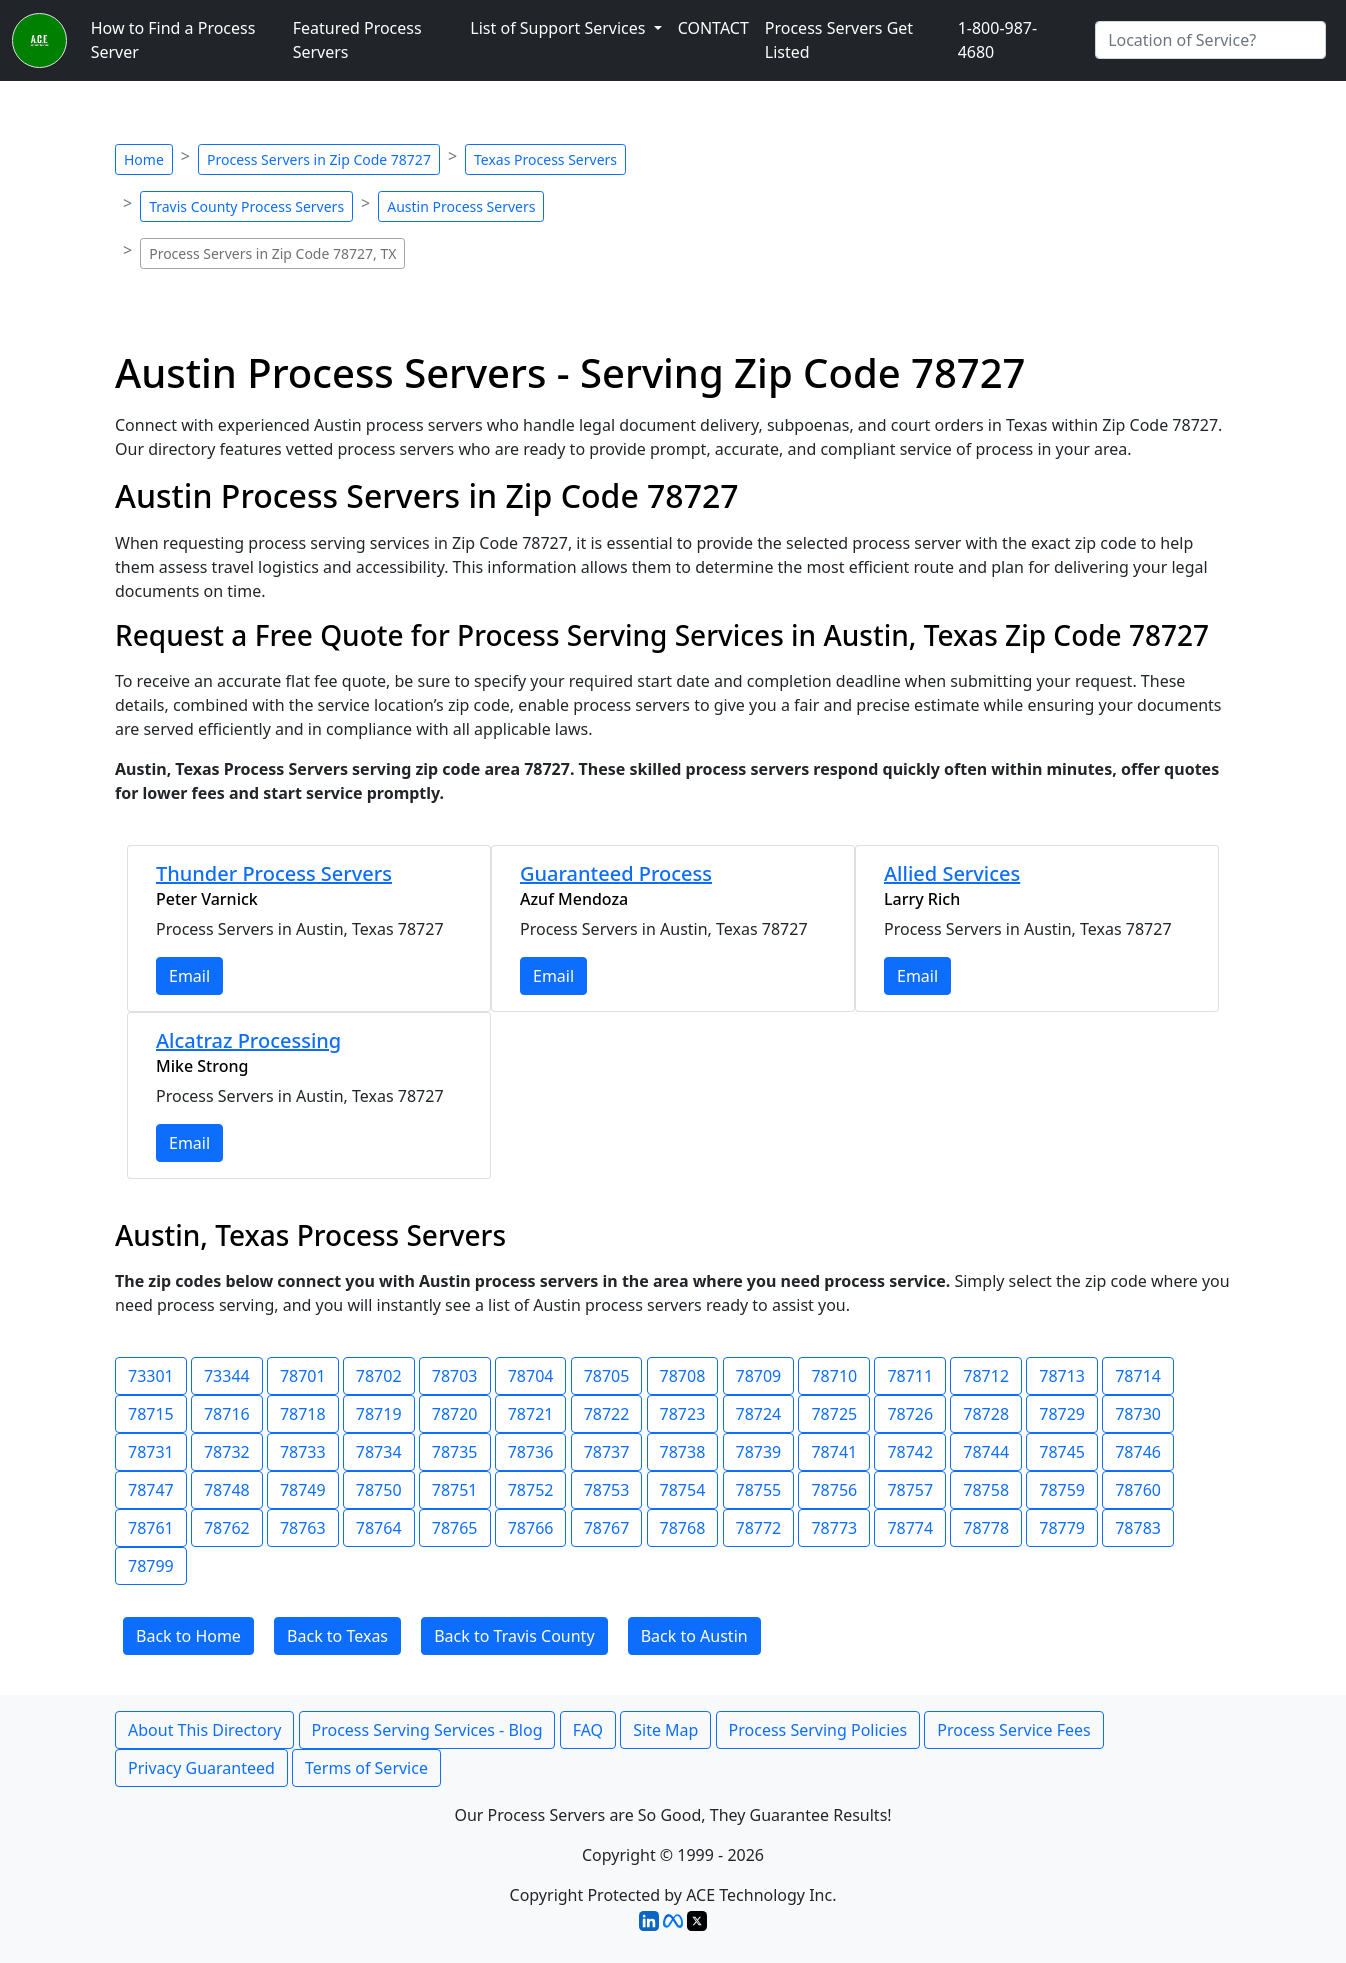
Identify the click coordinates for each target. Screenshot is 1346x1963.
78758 (986, 1490)
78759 (1062, 1490)
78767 (607, 1528)
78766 (531, 1528)
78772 (759, 1528)
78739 (759, 1452)
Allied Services (952, 873)
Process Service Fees (1013, 1730)
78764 (379, 1528)
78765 (455, 1528)
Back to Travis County (514, 1636)
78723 (683, 1414)
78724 (759, 1414)
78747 (151, 1490)
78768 (683, 1528)
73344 (227, 1376)
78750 (379, 1490)
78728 (986, 1414)
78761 (151, 1528)
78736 (531, 1452)
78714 (1138, 1376)
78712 (986, 1376)
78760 (1138, 1490)
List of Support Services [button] (559, 28)
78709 (759, 1376)
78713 (1062, 1376)
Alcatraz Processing (248, 1040)
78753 (607, 1490)
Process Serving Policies (818, 1730)
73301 (151, 1376)
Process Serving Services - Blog (427, 1730)
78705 (607, 1376)
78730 (1138, 1414)
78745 (1062, 1452)
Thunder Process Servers (274, 873)
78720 (455, 1414)
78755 (759, 1490)
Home (144, 159)
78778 (986, 1528)
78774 (910, 1528)
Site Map (665, 1730)
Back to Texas (337, 1636)
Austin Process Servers (461, 206)
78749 (303, 1490)
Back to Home (188, 1636)
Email (189, 976)
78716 (227, 1414)
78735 (455, 1452)
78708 (683, 1376)
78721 (531, 1414)
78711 (910, 1376)
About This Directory (204, 1730)
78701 (303, 1376)
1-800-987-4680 (998, 40)
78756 (834, 1490)
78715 (151, 1414)
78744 (986, 1452)
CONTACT (713, 28)
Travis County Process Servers (246, 206)
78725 (834, 1414)
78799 (151, 1566)
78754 (683, 1490)
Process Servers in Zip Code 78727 (319, 159)
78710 (834, 1376)
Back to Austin (694, 1636)
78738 (683, 1452)
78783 (1138, 1528)
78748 (227, 1490)
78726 (910, 1414)
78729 (1062, 1414)
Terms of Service (366, 1768)
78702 (379, 1376)
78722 (607, 1414)
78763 (303, 1528)
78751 (455, 1490)
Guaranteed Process (616, 873)
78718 (303, 1414)
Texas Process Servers (545, 159)
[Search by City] (1210, 40)
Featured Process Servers (357, 40)
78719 (379, 1414)
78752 (531, 1490)
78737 (607, 1452)
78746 (1138, 1452)
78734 (379, 1452)
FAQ (588, 1730)
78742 (910, 1452)
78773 (834, 1528)
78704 (531, 1376)
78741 (834, 1452)
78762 (227, 1528)
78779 (1062, 1528)
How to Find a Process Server (173, 40)
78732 (227, 1452)
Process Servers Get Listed (839, 40)
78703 (455, 1376)
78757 (910, 1490)
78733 (303, 1452)
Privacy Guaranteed (201, 1768)
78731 (151, 1452)
